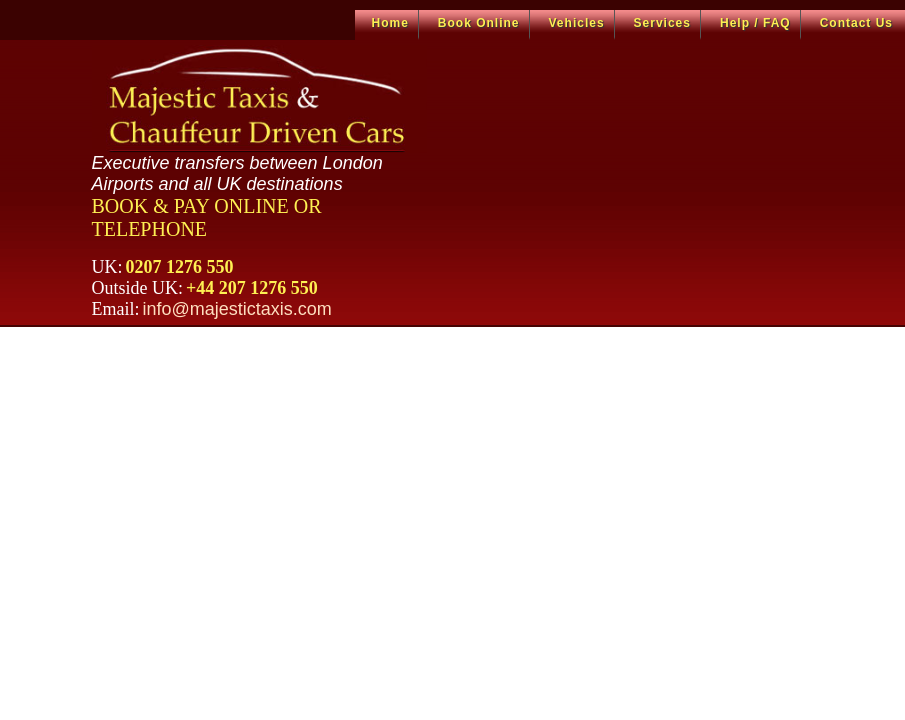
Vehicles (577, 23)
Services (662, 23)
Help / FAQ (755, 23)
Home (390, 23)
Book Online (479, 23)
